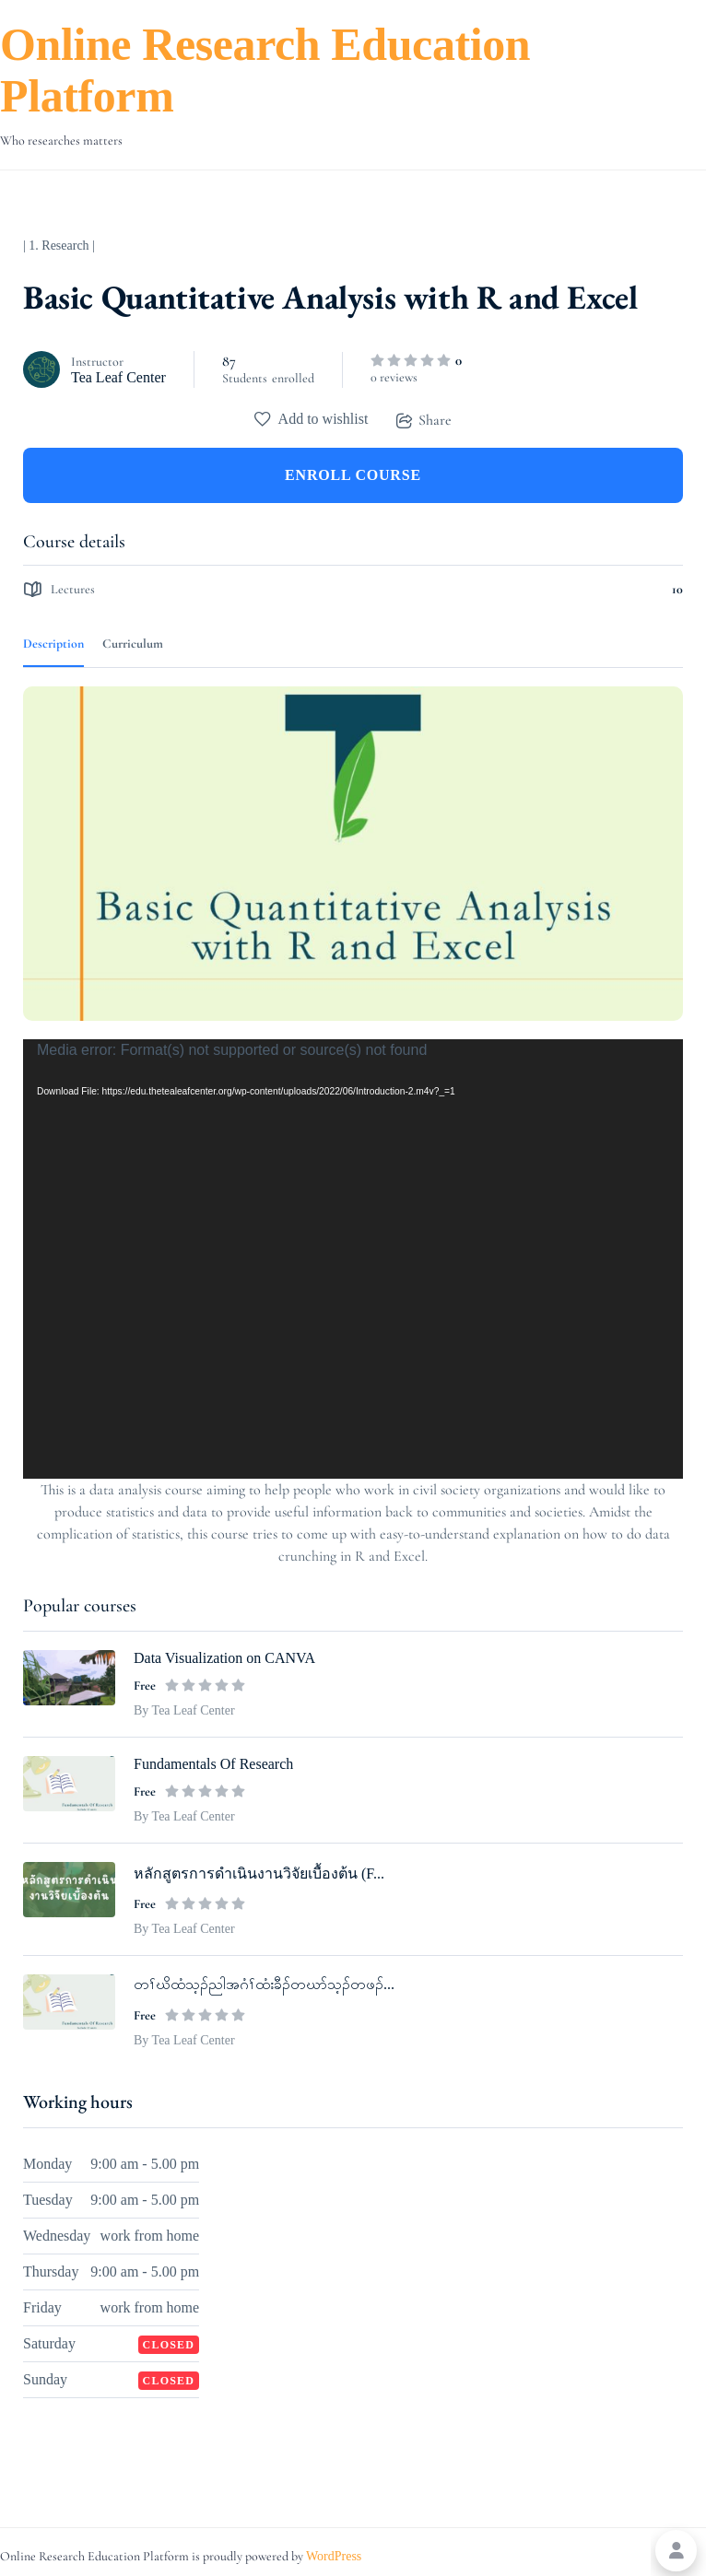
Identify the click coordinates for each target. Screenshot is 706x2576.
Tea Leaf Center (118, 377)
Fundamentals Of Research (213, 1764)
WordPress (333, 2556)
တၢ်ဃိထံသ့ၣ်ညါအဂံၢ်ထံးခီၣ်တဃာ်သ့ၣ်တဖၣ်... (264, 1984)
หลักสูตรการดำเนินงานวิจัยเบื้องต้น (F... (259, 1873)
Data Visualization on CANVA (224, 1658)
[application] (353, 1259)
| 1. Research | (59, 245)
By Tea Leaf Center (184, 1710)
